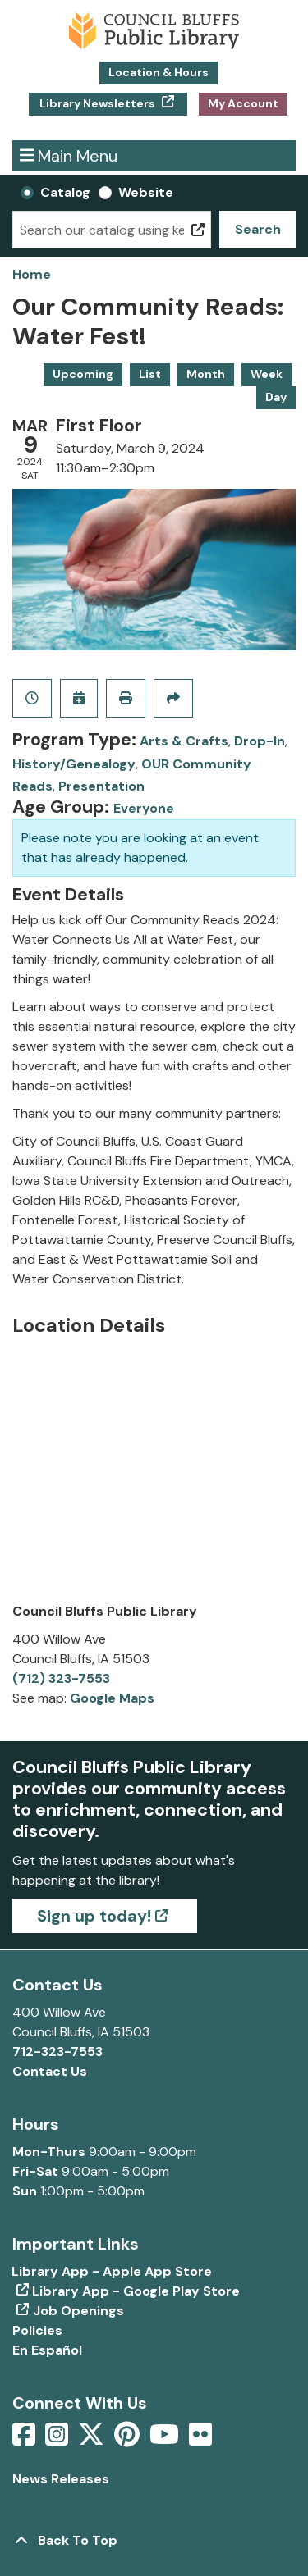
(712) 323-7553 (61, 1678)
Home (31, 274)
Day (276, 397)
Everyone (143, 808)
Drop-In (259, 741)
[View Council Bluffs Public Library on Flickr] (200, 2439)
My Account (243, 103)
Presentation (101, 786)
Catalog (65, 192)
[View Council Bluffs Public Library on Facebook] (25, 2439)
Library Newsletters (97, 103)
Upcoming (83, 374)
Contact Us (49, 2071)
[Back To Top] (154, 2540)
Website (145, 192)
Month (205, 374)
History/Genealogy (74, 764)
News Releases (60, 2478)
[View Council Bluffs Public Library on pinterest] (128, 2439)
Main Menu (69, 155)
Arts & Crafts (184, 741)
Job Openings (78, 2310)
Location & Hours (158, 72)
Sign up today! (94, 1915)
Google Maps (112, 1698)
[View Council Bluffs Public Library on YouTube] (165, 2439)
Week (267, 374)
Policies (37, 2330)
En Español (47, 2350)
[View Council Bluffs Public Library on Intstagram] (58, 2439)
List (150, 374)
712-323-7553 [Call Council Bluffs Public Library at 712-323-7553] (57, 2051)
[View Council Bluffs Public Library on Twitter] (93, 2439)
